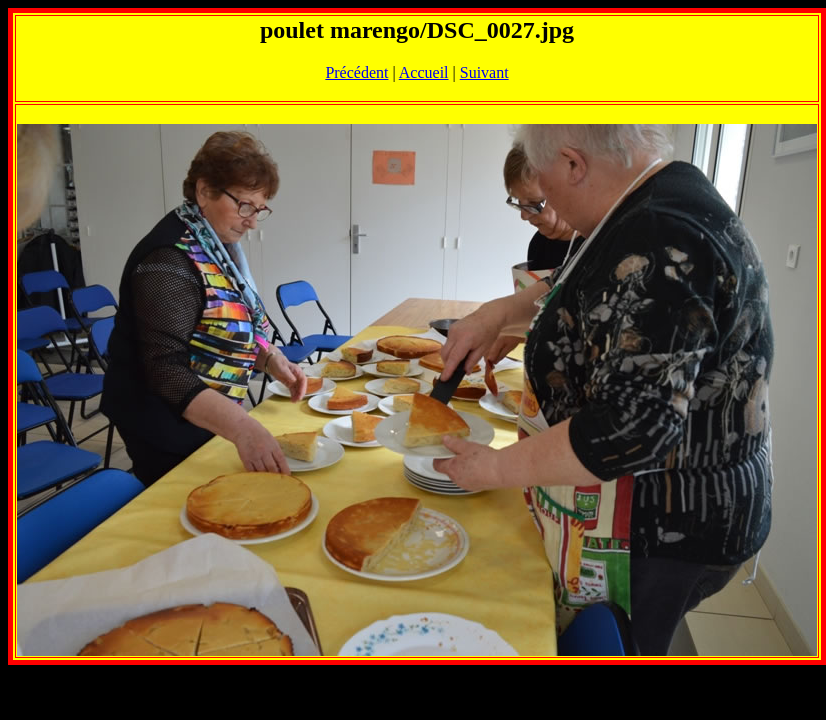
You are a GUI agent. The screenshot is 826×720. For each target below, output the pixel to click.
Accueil (424, 72)
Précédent (356, 72)
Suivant (484, 72)
